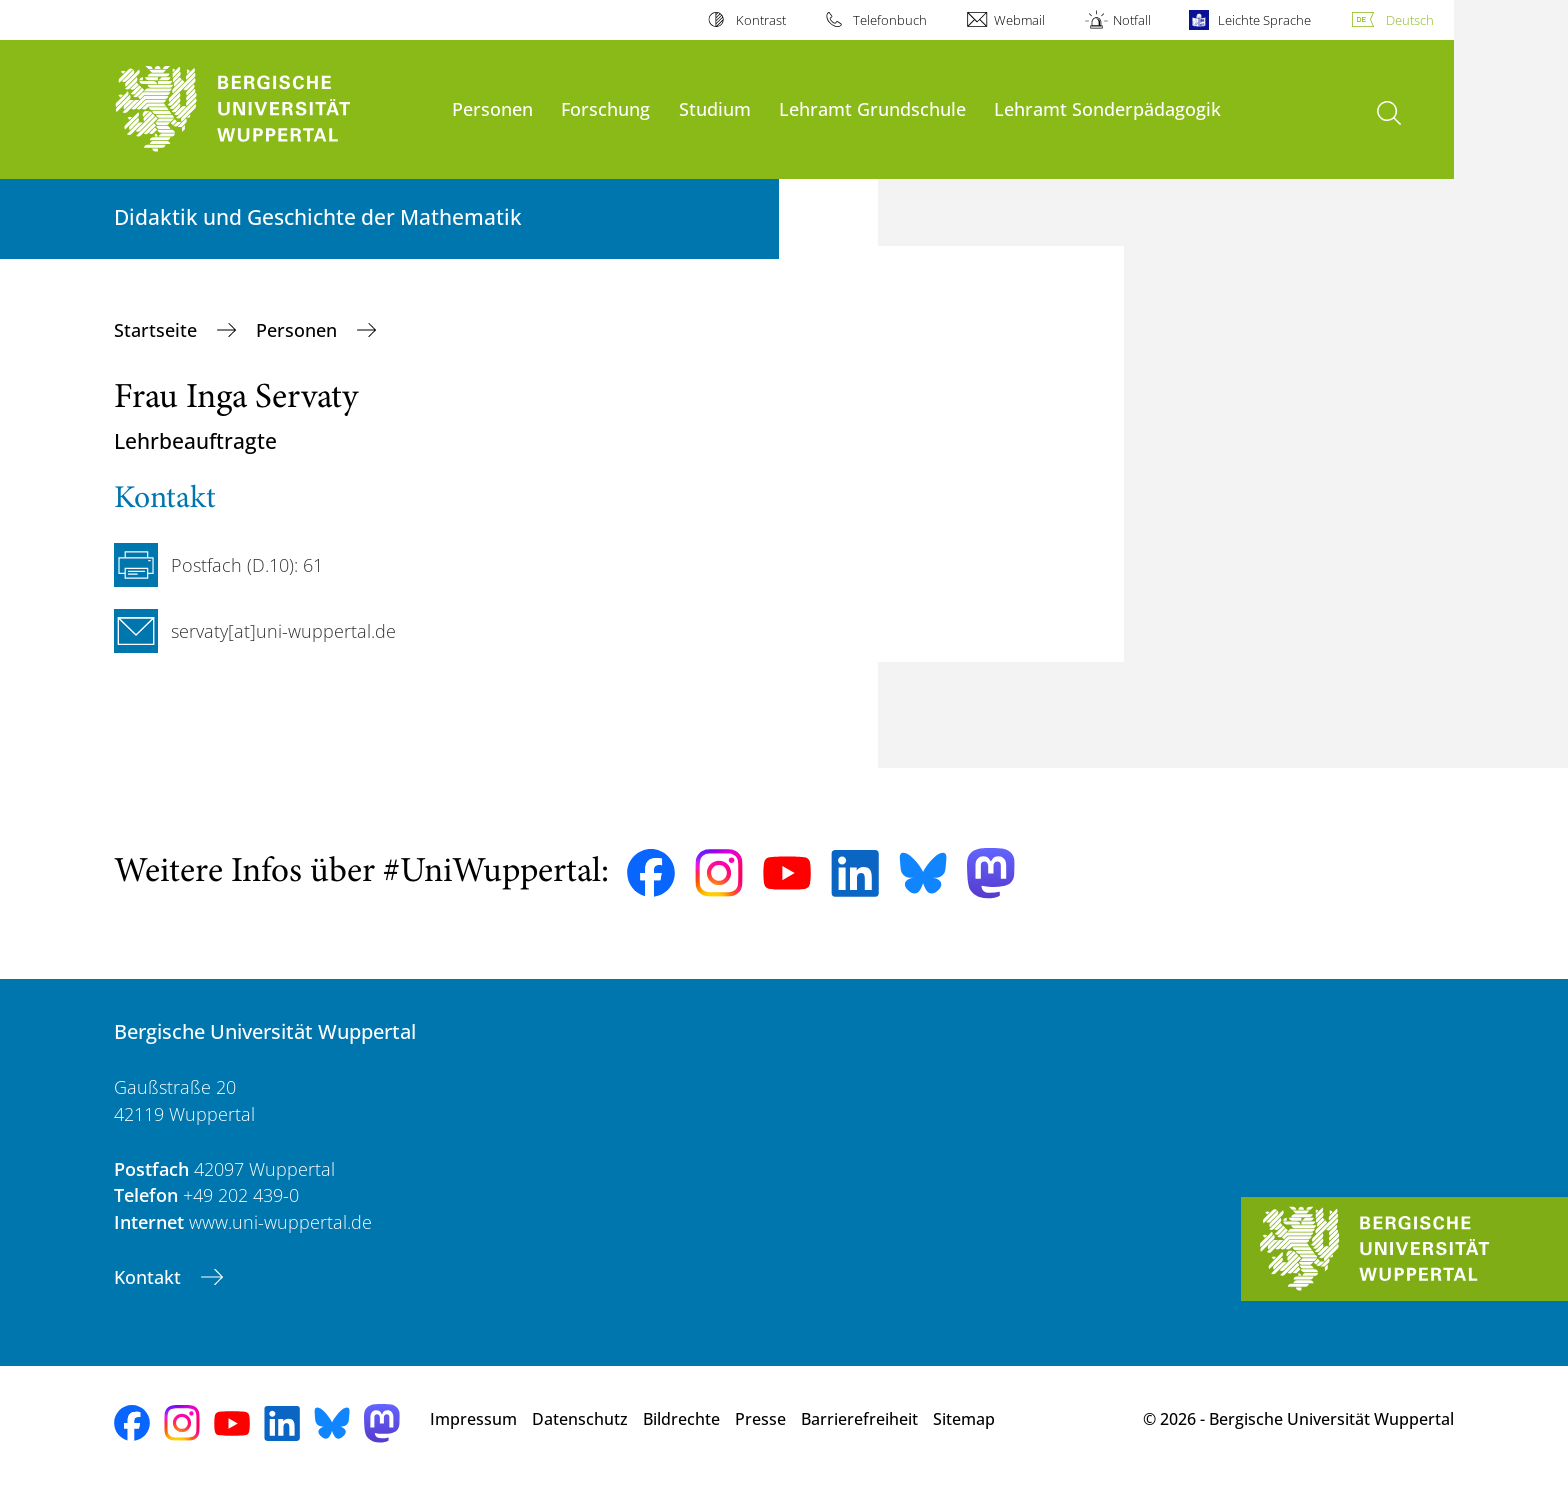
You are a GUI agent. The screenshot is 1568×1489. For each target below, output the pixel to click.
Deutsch (1410, 20)
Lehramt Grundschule (872, 108)
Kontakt (150, 1277)
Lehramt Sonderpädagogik (1107, 108)
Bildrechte (681, 1419)
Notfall (1132, 20)
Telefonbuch (890, 20)
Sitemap (964, 1419)
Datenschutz (580, 1419)
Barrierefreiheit (859, 1419)
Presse (760, 1419)
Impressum (473, 1419)
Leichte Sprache (1264, 20)
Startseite (158, 330)
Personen (492, 108)
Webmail (1019, 20)
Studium (715, 108)
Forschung (605, 108)
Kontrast (761, 20)
